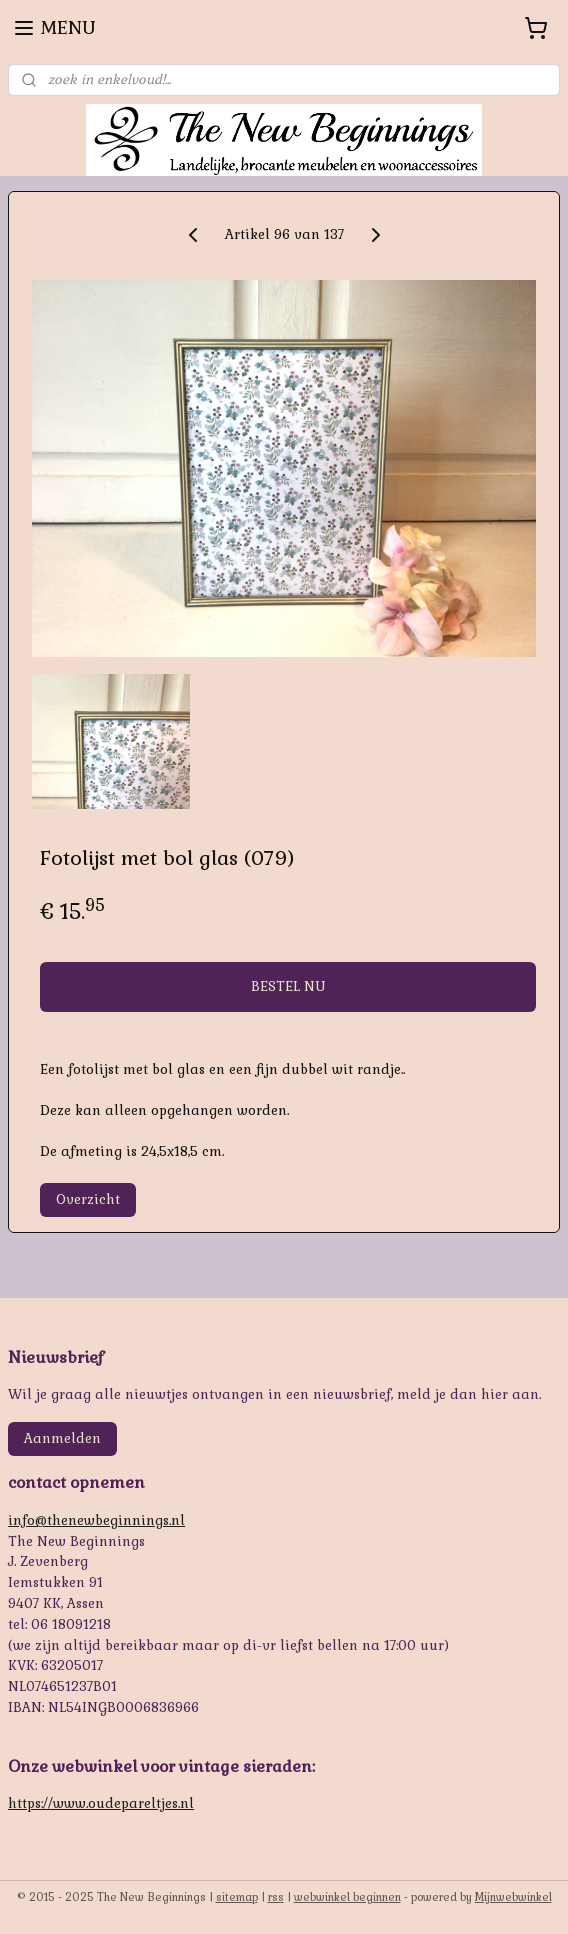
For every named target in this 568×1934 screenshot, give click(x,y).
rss (276, 1897)
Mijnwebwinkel (513, 1897)
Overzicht (88, 1199)
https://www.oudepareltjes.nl (101, 1803)
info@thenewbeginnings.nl (96, 1520)
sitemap (237, 1897)
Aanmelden (62, 1438)
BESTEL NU (288, 987)
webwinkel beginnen (347, 1897)
